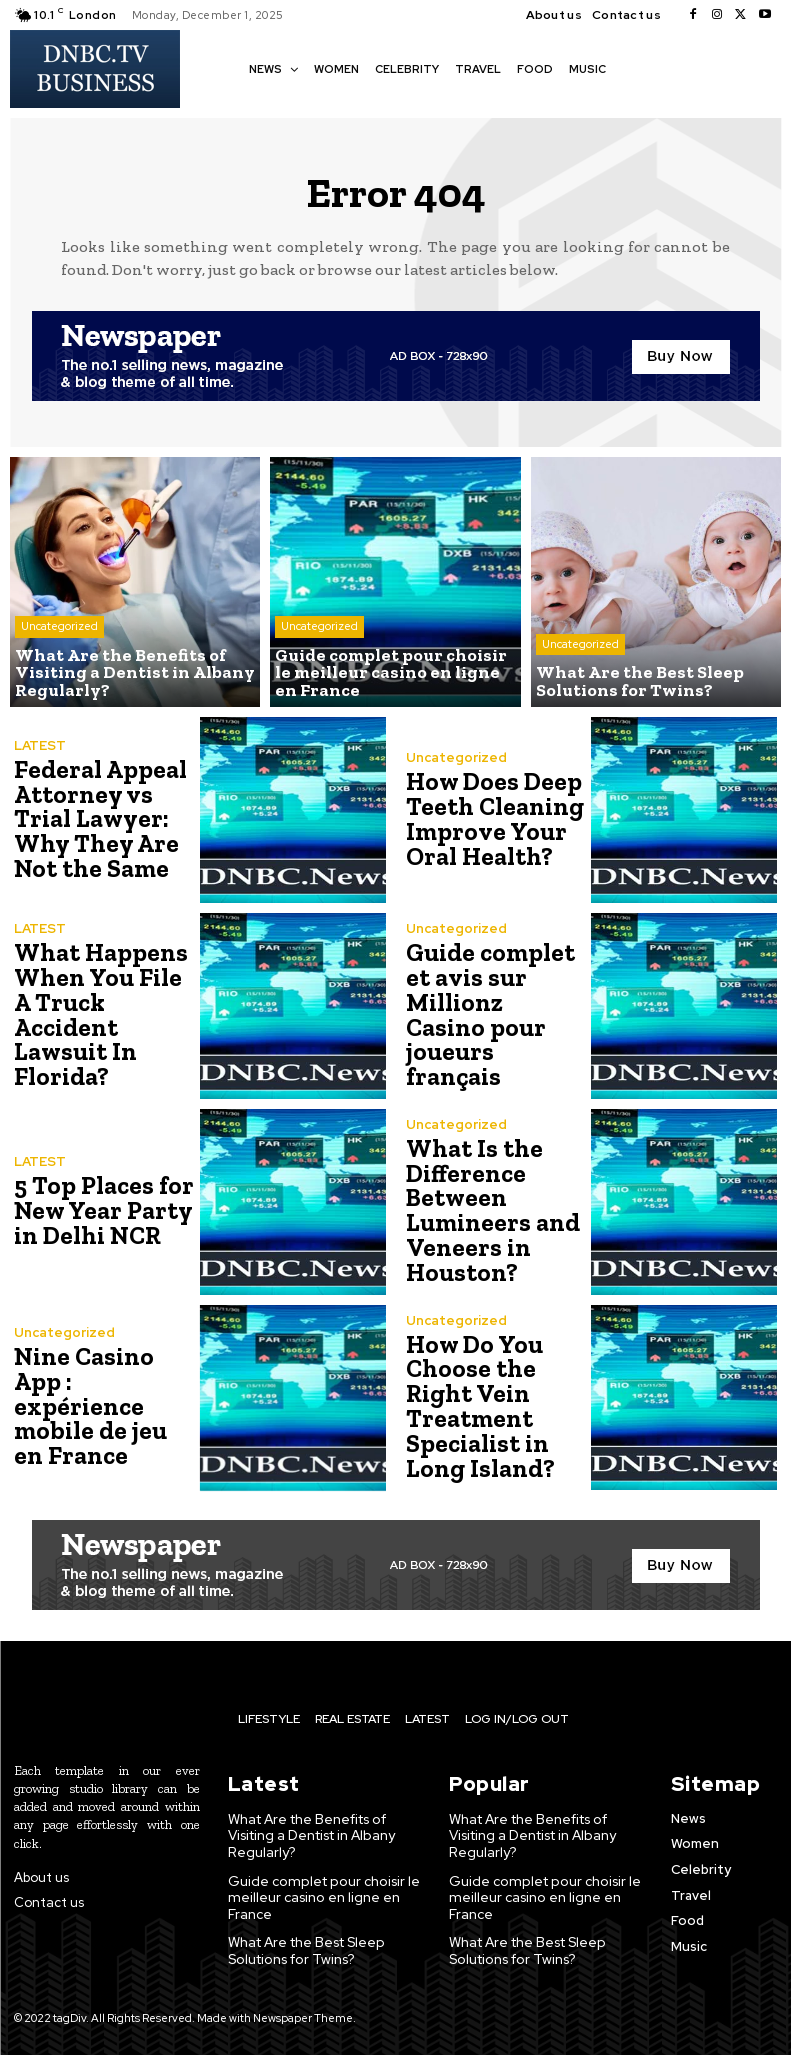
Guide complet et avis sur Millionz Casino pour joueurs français (493, 1015)
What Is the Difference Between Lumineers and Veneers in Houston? (489, 1210)
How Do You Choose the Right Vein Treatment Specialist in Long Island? (478, 1406)
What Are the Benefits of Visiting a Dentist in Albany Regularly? (311, 1835)
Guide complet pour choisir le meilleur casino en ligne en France (317, 1895)
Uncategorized (59, 631)
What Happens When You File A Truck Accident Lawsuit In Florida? (103, 1015)
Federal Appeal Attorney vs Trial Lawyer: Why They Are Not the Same (97, 819)
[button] (632, 67)
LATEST (40, 747)
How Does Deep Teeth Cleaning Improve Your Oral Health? (491, 819)
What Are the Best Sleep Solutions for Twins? (304, 1946)
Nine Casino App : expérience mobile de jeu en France (102, 1406)
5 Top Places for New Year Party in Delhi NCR (100, 1210)
